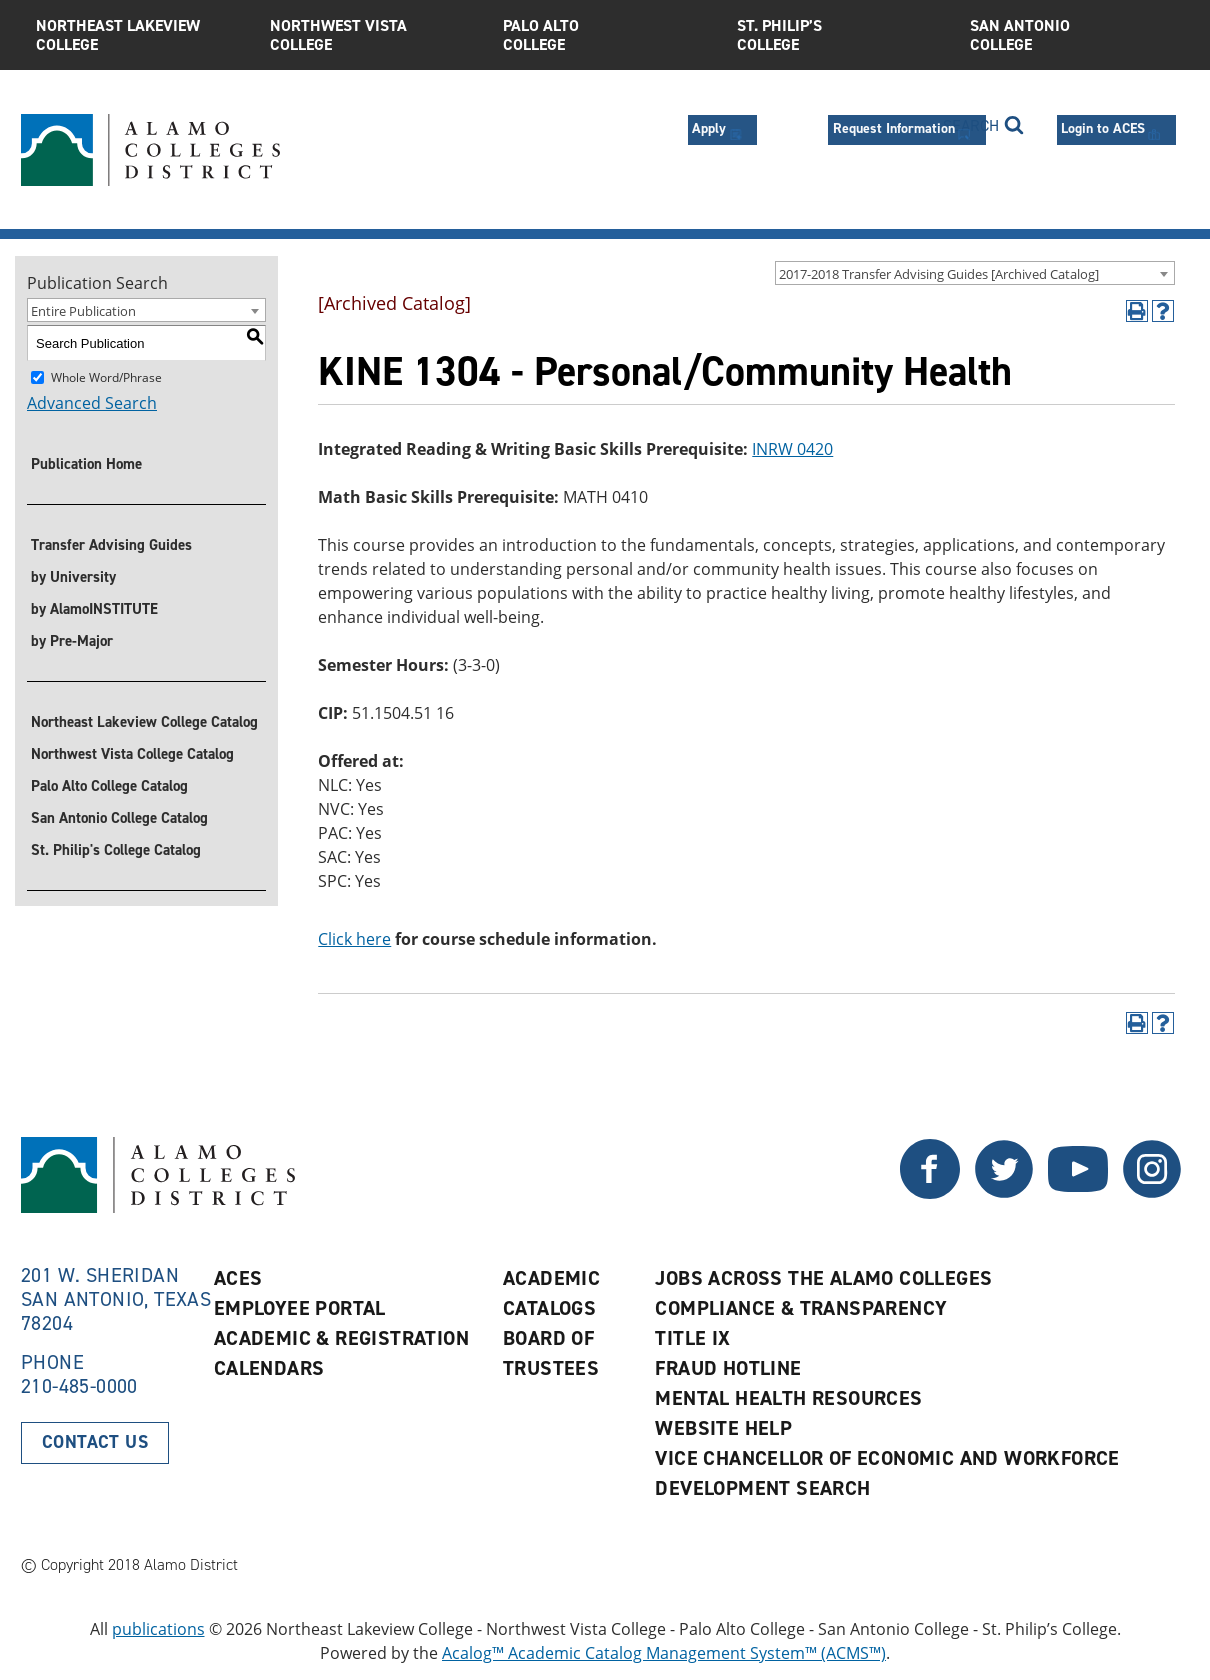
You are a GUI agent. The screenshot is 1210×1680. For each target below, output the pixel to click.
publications (158, 1629)
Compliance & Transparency (801, 1308)
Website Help (723, 1428)
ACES (238, 1278)
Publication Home (86, 464)
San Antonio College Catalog (119, 818)
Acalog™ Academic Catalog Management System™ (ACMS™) (664, 1653)
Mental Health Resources (788, 1398)
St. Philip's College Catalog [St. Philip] (116, 850)
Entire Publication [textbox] (83, 311)
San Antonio (1072, 35)
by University (73, 577)
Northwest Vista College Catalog (132, 754)
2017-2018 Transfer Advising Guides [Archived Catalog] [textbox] (939, 274)
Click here (354, 939)
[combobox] (975, 273)
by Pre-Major (72, 641)
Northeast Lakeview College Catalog (144, 722)
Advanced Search (92, 403)
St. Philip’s (839, 35)
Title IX (692, 1338)
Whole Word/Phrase (106, 377)
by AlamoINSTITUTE (94, 609)
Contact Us (95, 1442)
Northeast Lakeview (138, 35)
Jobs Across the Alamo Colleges (823, 1278)
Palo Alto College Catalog (109, 786)
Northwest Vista (372, 35)
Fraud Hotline (728, 1368)
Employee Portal (300, 1308)
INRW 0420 (792, 449)
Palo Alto (605, 35)
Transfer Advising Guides (111, 545)
